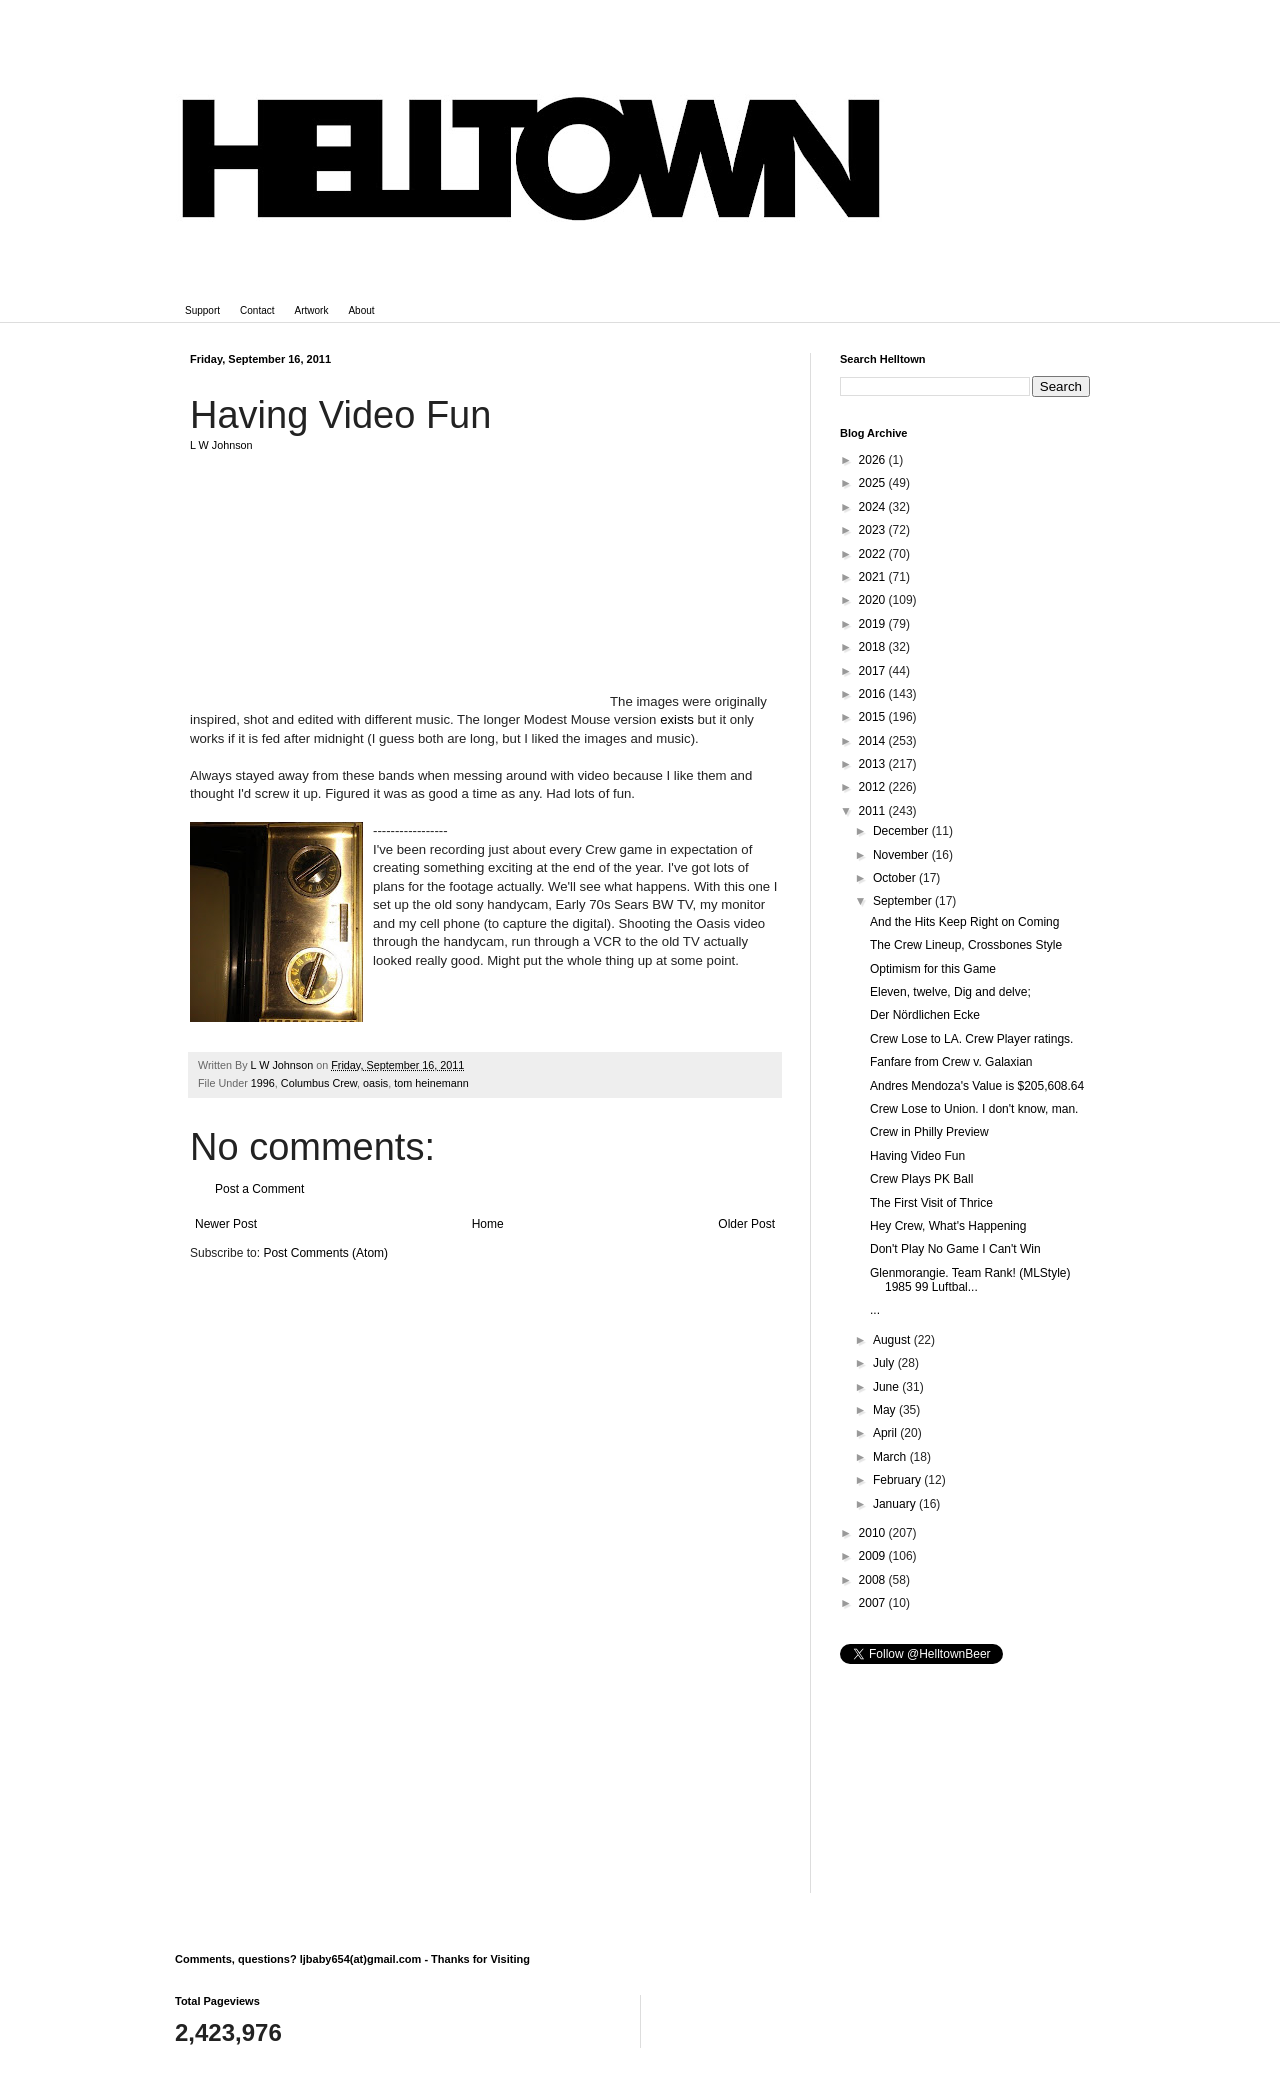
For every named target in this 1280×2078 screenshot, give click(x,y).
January (896, 1504)
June (887, 1387)
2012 (874, 787)
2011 (874, 811)
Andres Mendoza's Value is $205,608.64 (977, 1086)
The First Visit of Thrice (931, 1203)
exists (677, 719)
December (902, 831)
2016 (874, 694)
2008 (874, 1580)
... (875, 1310)
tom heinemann (431, 1083)
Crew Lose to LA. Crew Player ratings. (971, 1039)
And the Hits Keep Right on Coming (964, 922)
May (886, 1410)
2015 (874, 717)
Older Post (746, 1224)
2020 (874, 600)
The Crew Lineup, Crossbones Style (966, 945)
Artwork (312, 310)
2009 (874, 1556)
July (885, 1363)
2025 (874, 483)
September (904, 901)
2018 (874, 647)
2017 (874, 671)
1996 (263, 1083)
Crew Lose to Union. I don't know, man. (974, 1109)
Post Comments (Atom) (325, 1253)
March (891, 1457)
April (886, 1433)
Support (202, 310)
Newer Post (226, 1224)
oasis (375, 1083)
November (902, 855)
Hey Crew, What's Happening (948, 1226)
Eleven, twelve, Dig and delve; (950, 992)
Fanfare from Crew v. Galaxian (951, 1062)
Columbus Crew (319, 1083)
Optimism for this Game (933, 969)
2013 (874, 764)
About (361, 310)
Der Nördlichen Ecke (925, 1015)
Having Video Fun (917, 1156)
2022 (874, 554)
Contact (257, 310)
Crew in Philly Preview (929, 1132)
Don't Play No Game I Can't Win (955, 1249)
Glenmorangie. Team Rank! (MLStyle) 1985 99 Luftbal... (970, 1280)
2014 (874, 741)
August (893, 1340)
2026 (874, 460)
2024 (874, 507)
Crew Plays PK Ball (921, 1179)
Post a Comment (259, 1189)
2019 (874, 624)
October (896, 878)
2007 (874, 1603)
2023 (874, 530)
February (898, 1480)
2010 (874, 1533)
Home (488, 1224)
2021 (874, 577)
